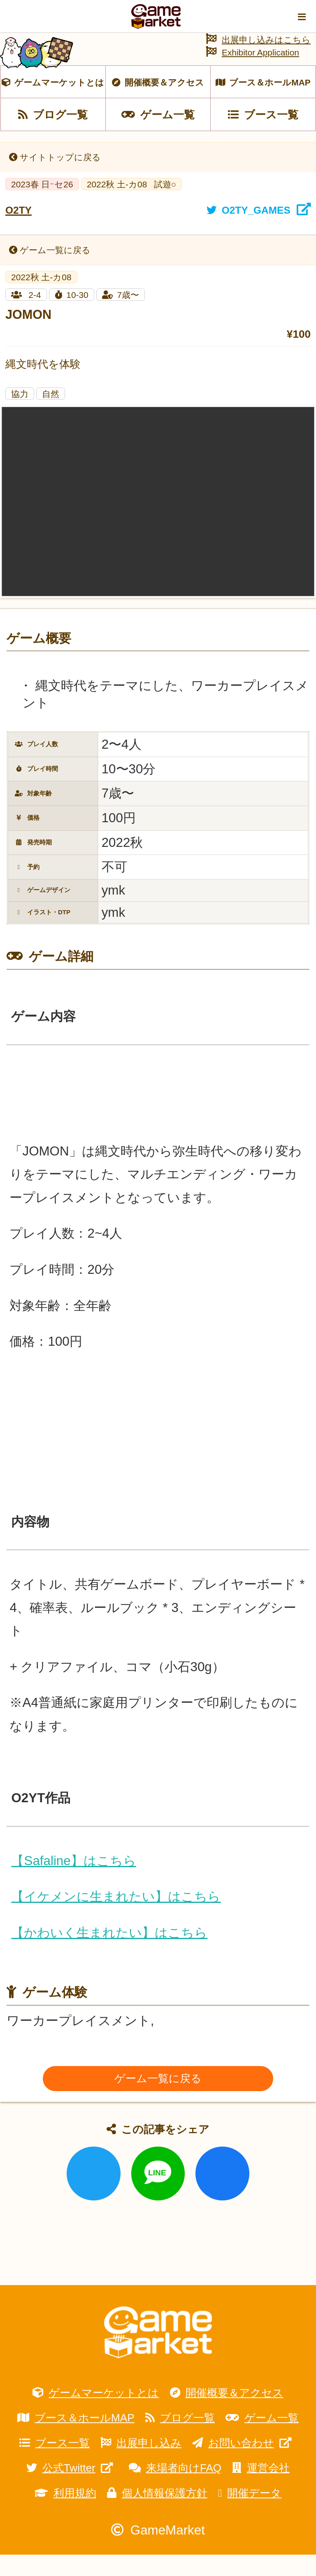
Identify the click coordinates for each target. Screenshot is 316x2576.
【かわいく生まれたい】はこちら (109, 1953)
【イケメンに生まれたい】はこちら (116, 1917)
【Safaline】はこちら (73, 1882)
